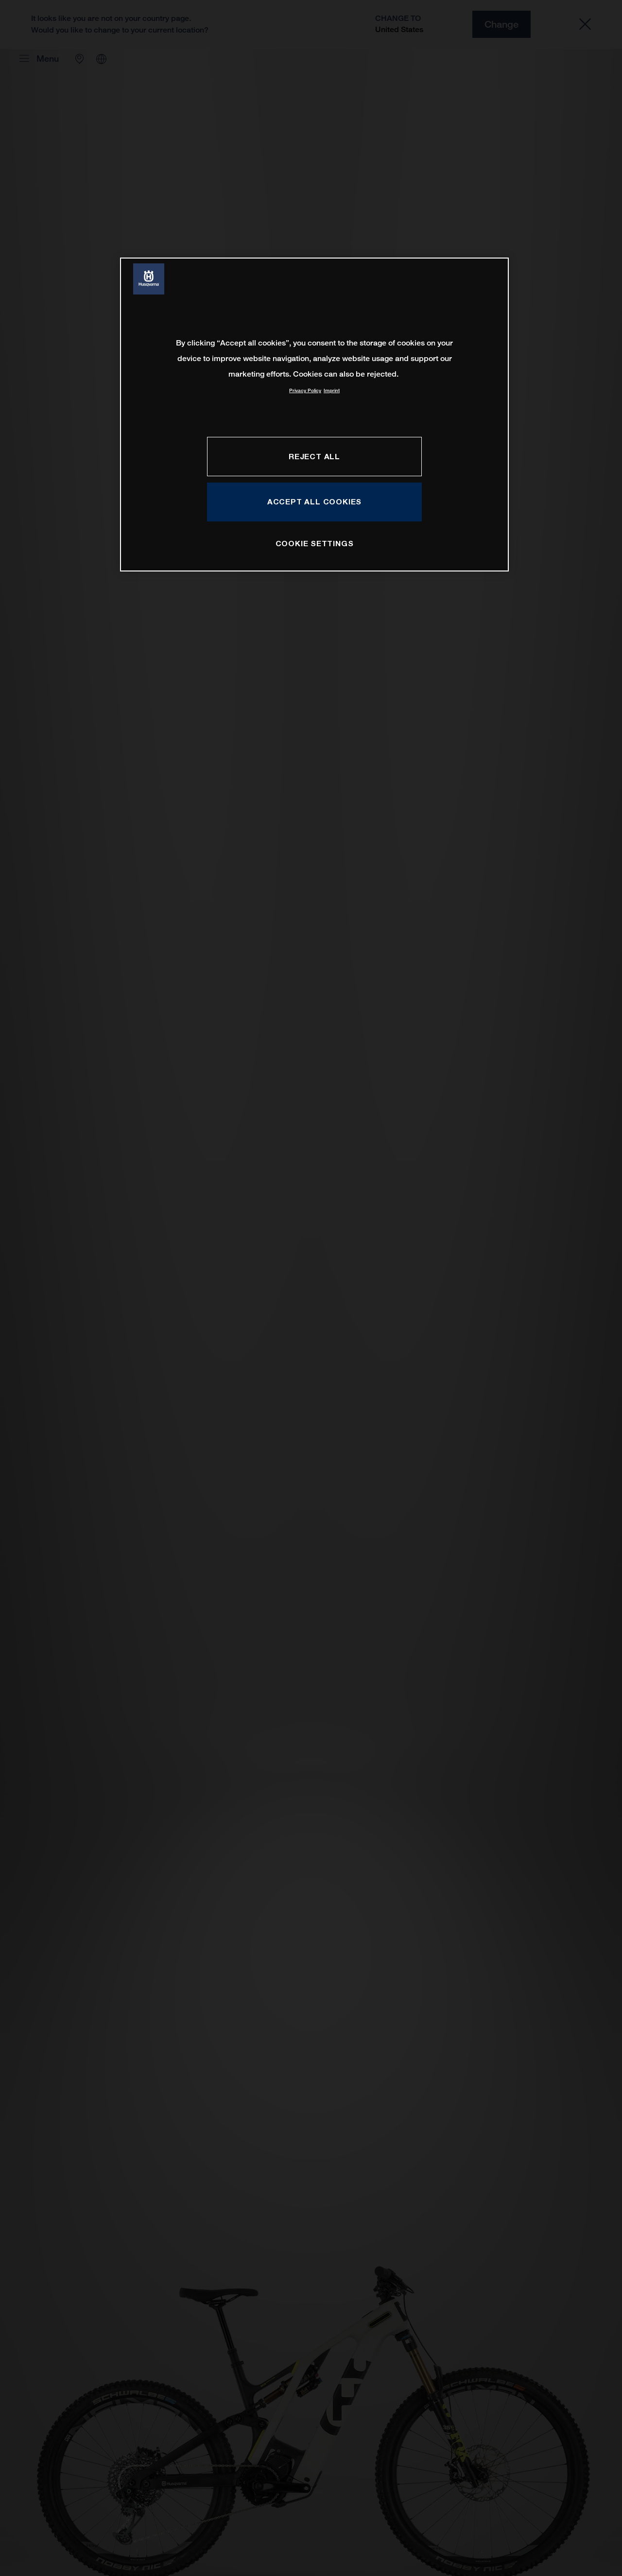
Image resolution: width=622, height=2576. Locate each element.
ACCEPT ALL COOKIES (314, 501)
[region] (314, 414)
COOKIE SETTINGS (315, 543)
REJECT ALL (314, 456)
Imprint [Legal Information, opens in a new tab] (332, 390)
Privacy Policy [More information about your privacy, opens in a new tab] (305, 390)
